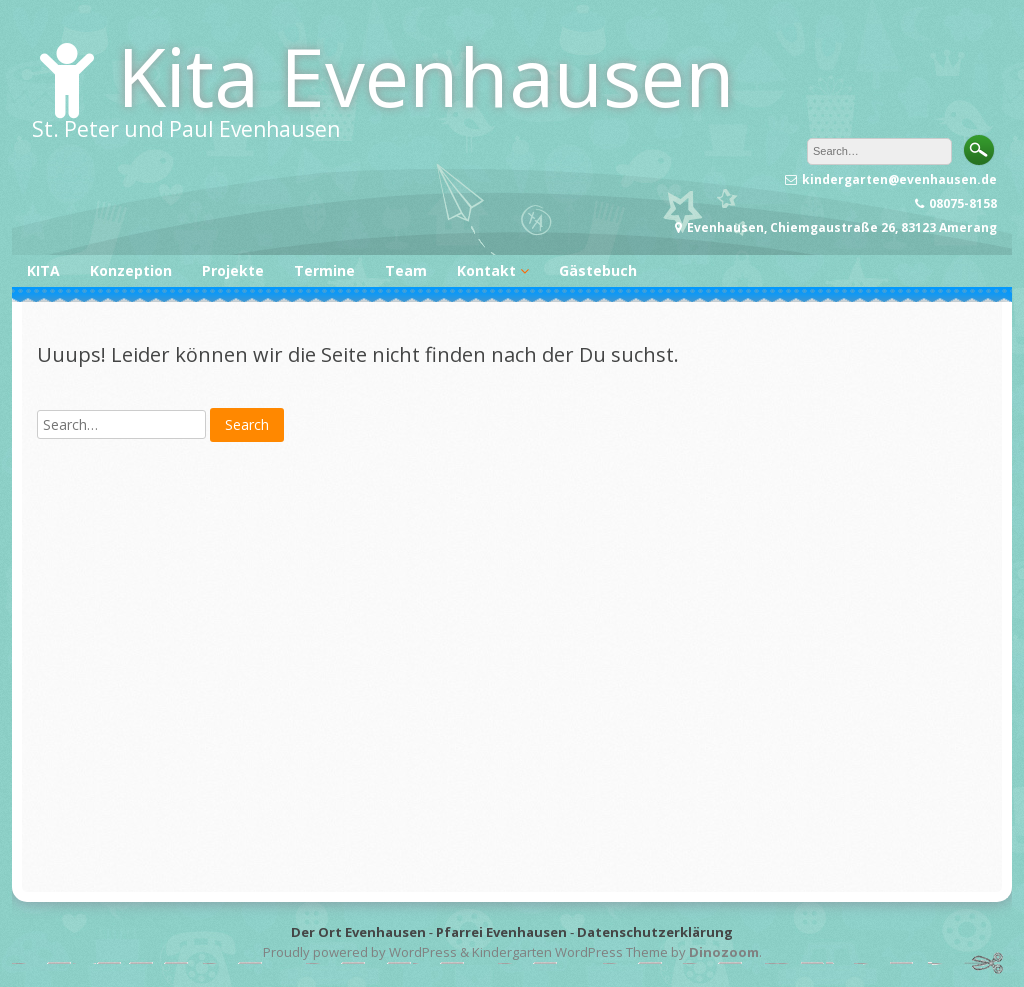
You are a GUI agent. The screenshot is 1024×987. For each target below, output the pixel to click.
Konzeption (131, 270)
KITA (43, 270)
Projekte (233, 270)
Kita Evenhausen (426, 75)
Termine (324, 270)
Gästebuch (598, 270)
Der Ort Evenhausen (358, 932)
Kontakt (486, 270)
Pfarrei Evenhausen (501, 932)
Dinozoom (724, 952)
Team (406, 270)
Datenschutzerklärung (655, 932)
